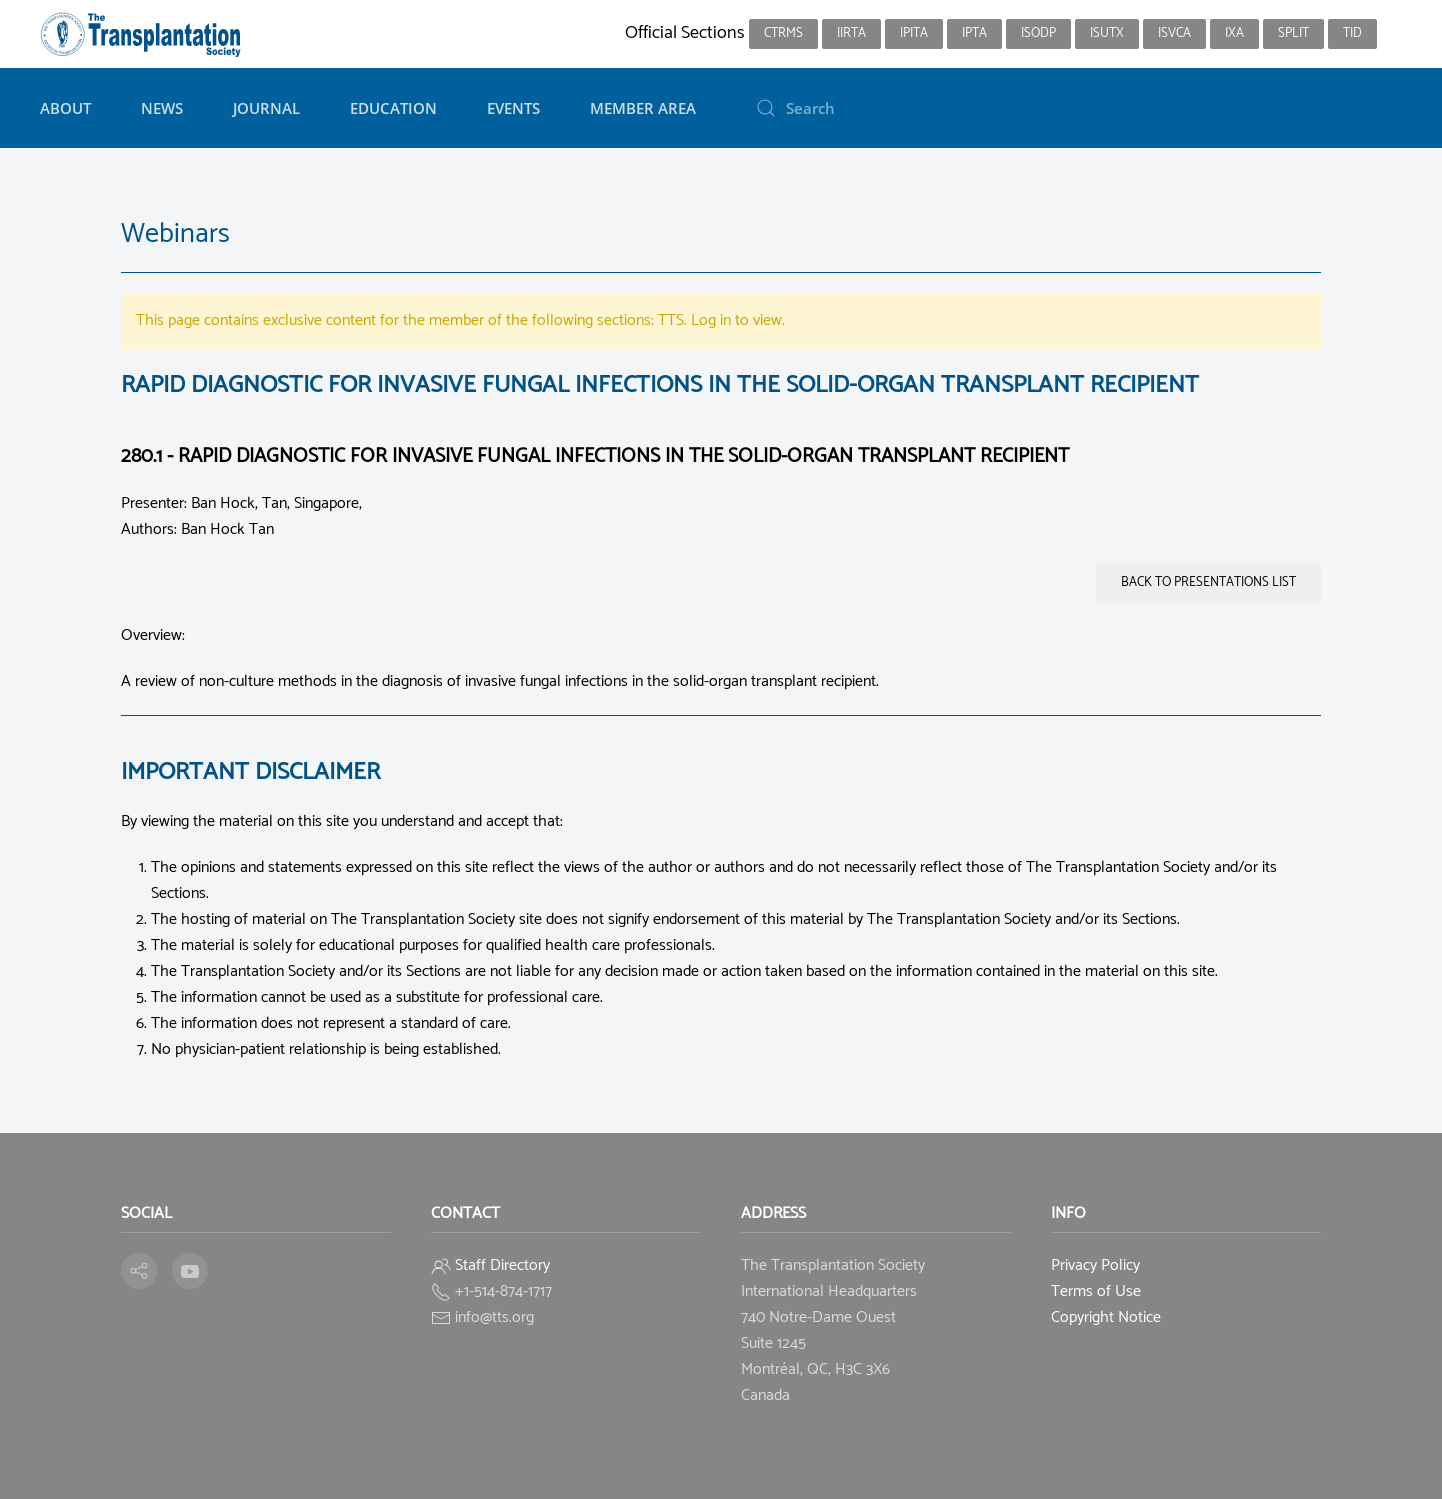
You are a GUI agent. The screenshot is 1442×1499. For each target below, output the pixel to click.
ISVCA (1174, 33)
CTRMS (783, 33)
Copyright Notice (1106, 1317)
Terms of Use (1096, 1291)
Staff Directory (502, 1265)
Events (513, 108)
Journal (266, 108)
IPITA (914, 33)
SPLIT (1293, 33)
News (162, 108)
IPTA (974, 33)
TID (1352, 33)
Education (393, 108)
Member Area (643, 108)
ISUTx (1107, 33)
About (65, 108)
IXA (1234, 33)
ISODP (1038, 33)
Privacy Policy (1095, 1265)
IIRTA (851, 33)
